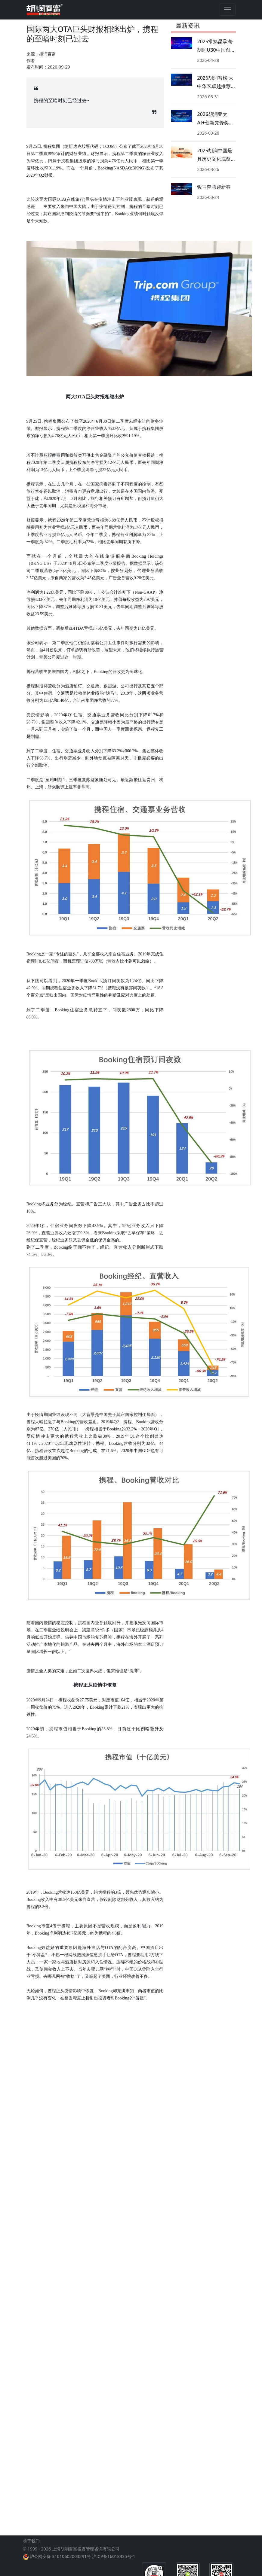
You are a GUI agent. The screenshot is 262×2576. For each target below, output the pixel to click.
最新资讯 (188, 25)
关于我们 (31, 2541)
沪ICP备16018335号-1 (113, 2556)
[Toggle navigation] (227, 10)
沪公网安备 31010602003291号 (60, 2556)
